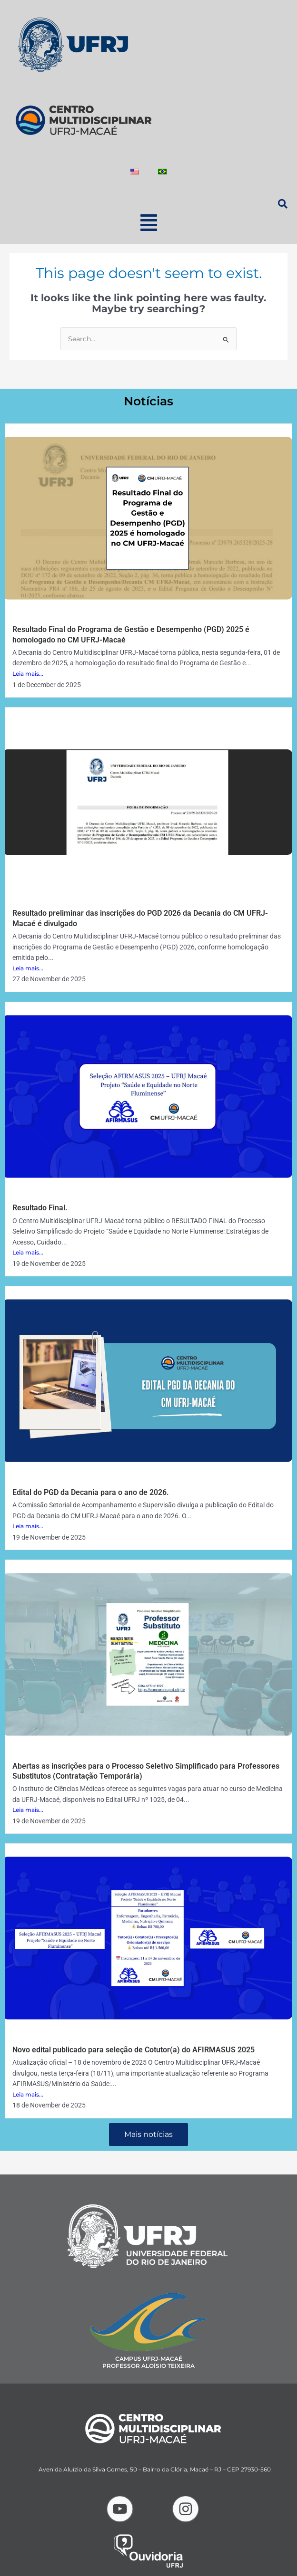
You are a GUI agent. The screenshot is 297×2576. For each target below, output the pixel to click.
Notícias (148, 401)
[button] (148, 222)
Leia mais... (27, 673)
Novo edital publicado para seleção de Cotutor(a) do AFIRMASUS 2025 (133, 2049)
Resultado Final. (40, 1207)
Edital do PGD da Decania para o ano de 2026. (90, 1492)
